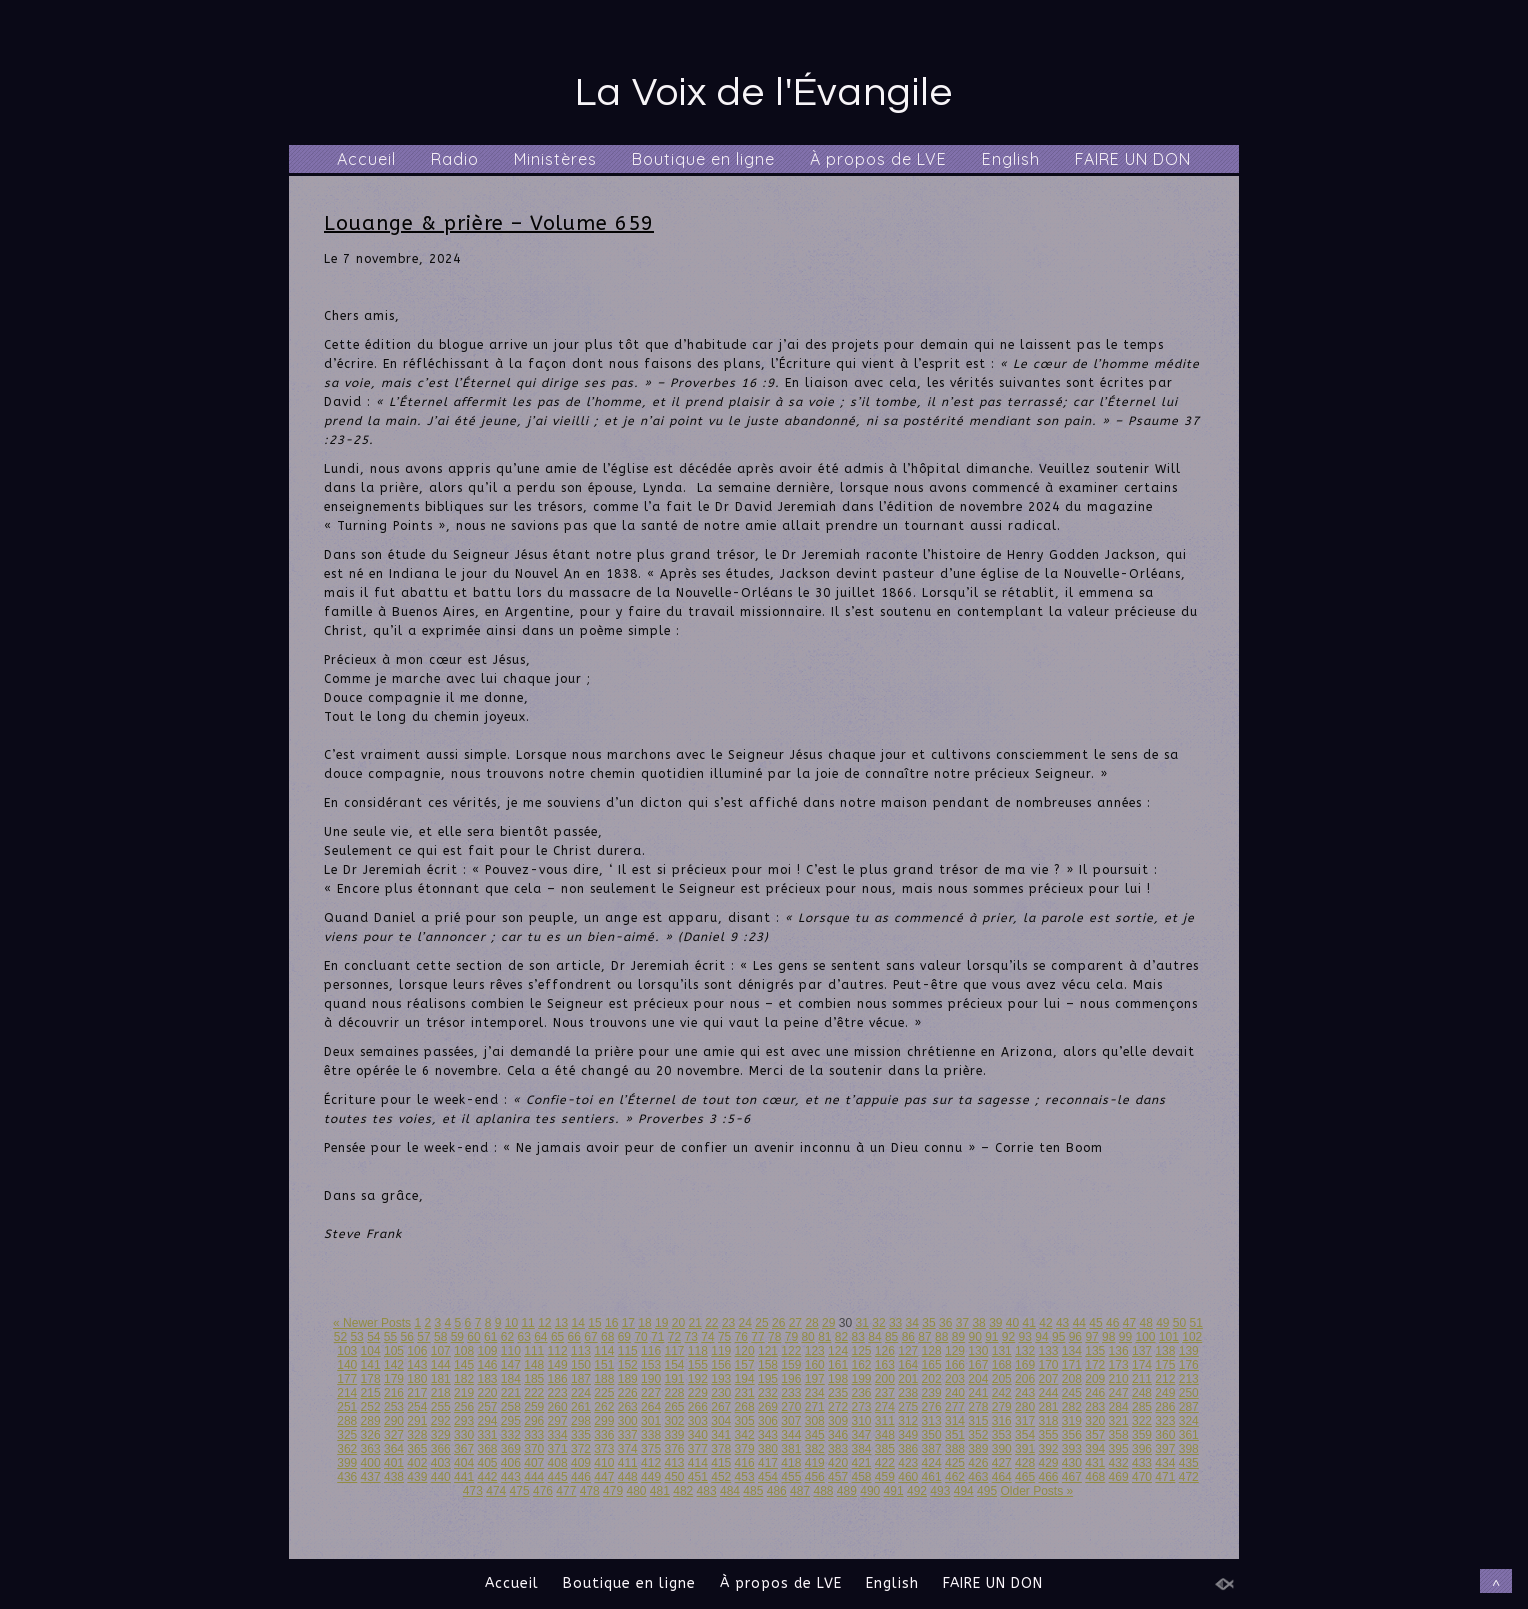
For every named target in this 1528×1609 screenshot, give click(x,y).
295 (511, 1421)
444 (534, 1477)
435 (1189, 1463)
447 (604, 1477)
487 (800, 1491)
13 (561, 1323)
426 (978, 1463)
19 (661, 1323)
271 (815, 1407)
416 (745, 1463)
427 (1002, 1463)
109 (487, 1351)
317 (1025, 1421)
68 (607, 1337)
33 (895, 1323)
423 (908, 1463)
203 (955, 1379)
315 (978, 1421)
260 (558, 1407)
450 (674, 1477)
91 (991, 1337)
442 (487, 1477)
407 (534, 1463)
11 (527, 1323)
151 (604, 1365)
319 (1072, 1421)
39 (995, 1323)
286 (1165, 1407)
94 (1041, 1337)
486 (777, 1491)
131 (1002, 1351)
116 (651, 1351)
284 (1119, 1407)
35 (928, 1323)
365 (417, 1449)
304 (721, 1421)
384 (861, 1449)
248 (1142, 1393)
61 (490, 1337)
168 (1002, 1365)
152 (628, 1365)
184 (511, 1379)
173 (1119, 1365)
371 (558, 1449)
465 (1025, 1477)
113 (581, 1351)
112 (558, 1351)
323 (1165, 1421)
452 (721, 1477)
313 (932, 1421)
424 (932, 1463)
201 (908, 1379)
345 (815, 1435)
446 (581, 1477)
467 (1072, 1477)
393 (1072, 1449)
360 (1165, 1435)
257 (487, 1407)
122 (791, 1351)
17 (628, 1323)
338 (651, 1435)
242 (1002, 1393)
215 (371, 1393)
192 (698, 1379)
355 (1048, 1435)
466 (1048, 1477)
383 (838, 1449)
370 (534, 1449)
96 (1075, 1337)
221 (511, 1393)
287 (1189, 1407)
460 (908, 1477)
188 (604, 1379)
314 (955, 1421)
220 (487, 1393)
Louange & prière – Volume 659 (489, 223)
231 (745, 1393)
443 (511, 1477)
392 (1048, 1449)
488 (823, 1491)
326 (371, 1435)
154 (674, 1365)
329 (441, 1435)
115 (628, 1351)
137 (1142, 1351)
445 (558, 1477)
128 (932, 1351)
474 (496, 1491)
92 (1008, 1337)
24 (745, 1323)
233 (791, 1393)
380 (768, 1449)
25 (761, 1323)
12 (544, 1323)
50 (1179, 1323)
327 (394, 1435)
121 (768, 1351)
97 (1091, 1337)
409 (581, 1463)
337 (628, 1435)
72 (674, 1337)
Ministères (555, 159)
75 (724, 1337)
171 (1072, 1365)
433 (1142, 1463)
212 (1165, 1379)
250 (1189, 1393)
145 (464, 1365)
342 (745, 1435)
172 (1095, 1365)
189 (628, 1379)
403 (441, 1463)
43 (1062, 1323)
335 (581, 1435)
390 (1002, 1449)
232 (768, 1393)
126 (885, 1351)
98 (1108, 1337)
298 (581, 1421)
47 (1129, 1323)
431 (1095, 1463)
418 (791, 1463)
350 (932, 1435)
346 (838, 1435)
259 (534, 1407)
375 (651, 1449)
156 (721, 1365)
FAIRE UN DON (1133, 159)
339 (674, 1435)
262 (604, 1407)
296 (534, 1421)
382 (815, 1449)
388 (955, 1449)
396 (1142, 1449)
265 (674, 1407)
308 (815, 1421)
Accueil (366, 159)
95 (1058, 1337)
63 (523, 1337)
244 (1048, 1393)
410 (604, 1463)
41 (1029, 1323)
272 (838, 1407)
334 (558, 1435)
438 (394, 1477)
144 (441, 1365)
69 (624, 1337)
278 (978, 1407)
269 (768, 1407)
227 (651, 1393)
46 (1112, 1323)
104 (371, 1351)
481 (660, 1491)
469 (1119, 1477)
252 (371, 1407)
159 (791, 1365)
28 (811, 1323)
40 (1012, 1323)
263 (628, 1407)
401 (394, 1463)
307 (791, 1421)
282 (1072, 1407)
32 (878, 1323)
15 (594, 1323)
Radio (455, 159)
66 (574, 1337)
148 (534, 1365)
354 (1025, 1435)
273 (861, 1407)
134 (1072, 1351)
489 (847, 1491)
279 (1002, 1407)
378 (721, 1449)
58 (440, 1337)
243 (1025, 1393)
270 (791, 1407)
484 (730, 1491)
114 (604, 1351)
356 (1072, 1435)
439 (417, 1477)
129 (955, 1351)
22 (711, 1323)
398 (1189, 1449)
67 (590, 1337)
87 (924, 1337)
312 (908, 1421)
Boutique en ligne (703, 159)
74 (707, 1337)
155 (698, 1365)
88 (941, 1337)
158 (768, 1365)
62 (507, 1337)
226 (628, 1393)
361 (1189, 1435)
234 (815, 1393)
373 (604, 1449)
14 (578, 1323)
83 (858, 1337)
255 (441, 1407)
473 (473, 1491)
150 (581, 1365)
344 (791, 1435)
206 (1025, 1379)
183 (487, 1379)
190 (651, 1379)
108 (464, 1351)
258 (511, 1407)
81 (824, 1337)
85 (891, 1337)
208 (1072, 1379)
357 (1095, 1435)
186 (558, 1379)
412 (651, 1463)
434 (1165, 1463)
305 (745, 1421)
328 (417, 1435)
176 (1189, 1365)
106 (417, 1351)
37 (962, 1323)
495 (987, 1491)
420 (838, 1463)
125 (861, 1351)
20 (678, 1323)
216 (394, 1393)
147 (511, 1365)
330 (464, 1435)
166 (955, 1365)
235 (838, 1393)
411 (628, 1463)
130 (978, 1351)
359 (1142, 1435)
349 (908, 1435)
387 (932, 1449)
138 (1165, 1351)
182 (464, 1379)
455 (791, 1477)
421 (861, 1463)
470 (1142, 1477)
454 (768, 1477)
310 (861, 1421)
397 (1165, 1449)
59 (457, 1337)
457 (838, 1477)
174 (1142, 1365)
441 (464, 1477)
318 (1048, 1421)
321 (1119, 1421)
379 (745, 1449)
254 (417, 1407)
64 (540, 1337)
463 (978, 1477)
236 (861, 1393)
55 (390, 1337)
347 (861, 1435)
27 (795, 1323)
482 (683, 1491)
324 (1189, 1421)
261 (581, 1407)
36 (945, 1323)
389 (978, 1449)
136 (1119, 1351)
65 (557, 1337)
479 (613, 1491)
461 (932, 1477)
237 (885, 1393)
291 (417, 1421)
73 (691, 1337)
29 (828, 1323)
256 (464, 1407)
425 (955, 1463)
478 (590, 1491)
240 (955, 1393)
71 (657, 1337)
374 (628, 1449)
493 (940, 1491)
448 (628, 1477)
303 (698, 1421)
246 (1095, 1393)
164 (908, 1365)
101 (1169, 1337)
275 (908, 1407)
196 (791, 1379)
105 (394, 1351)
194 (745, 1379)
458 (861, 1477)
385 (885, 1449)
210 (1119, 1379)
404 (464, 1463)
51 (1196, 1323)
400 (371, 1463)
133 (1048, 1351)
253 (394, 1407)
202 (932, 1379)
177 (347, 1379)
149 (558, 1365)
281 (1048, 1407)
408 (558, 1463)
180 (417, 1379)
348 (885, 1435)
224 (581, 1393)
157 (745, 1365)
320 (1095, 1421)
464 (1002, 1477)
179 (394, 1379)
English (1011, 159)
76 (741, 1337)
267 (721, 1407)
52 (340, 1337)
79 (791, 1337)
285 (1142, 1407)
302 (674, 1421)
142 (394, 1365)
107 (441, 1351)
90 (974, 1337)
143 (417, 1365)
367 (464, 1449)
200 (885, 1379)
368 (487, 1449)
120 (745, 1351)
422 (885, 1463)
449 (651, 1477)
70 (640, 1337)
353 (1002, 1435)
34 (912, 1323)
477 (566, 1491)
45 (1095, 1323)
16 (611, 1323)
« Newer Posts (372, 1323)
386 (908, 1449)
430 (1072, 1463)
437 (371, 1477)
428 (1025, 1463)
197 (815, 1379)
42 (1045, 1323)
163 (885, 1365)
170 (1048, 1365)
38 (978, 1323)
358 (1119, 1435)
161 (838, 1365)
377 (698, 1449)
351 (955, 1435)
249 (1165, 1393)
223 (558, 1393)
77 (757, 1337)
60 (473, 1337)
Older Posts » (1036, 1491)
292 (441, 1421)
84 (874, 1337)
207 (1048, 1379)
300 (628, 1421)
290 (394, 1421)
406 (511, 1463)
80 (807, 1337)
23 (728, 1323)
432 (1119, 1463)
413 (674, 1463)
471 (1165, 1477)
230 (721, 1393)
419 (815, 1463)
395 (1119, 1449)
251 (347, 1407)
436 (347, 1477)
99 (1125, 1337)
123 (815, 1351)
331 (487, 1435)
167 (978, 1365)
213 (1189, 1379)
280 (1025, 1407)
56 (407, 1337)
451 (698, 1477)
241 (978, 1393)
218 (441, 1393)
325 (347, 1435)
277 (955, 1407)
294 (487, 1421)
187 (581, 1379)
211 (1142, 1379)
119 (721, 1351)
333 (534, 1435)
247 (1119, 1393)
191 (674, 1379)
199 (861, 1379)
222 (534, 1393)
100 (1145, 1337)
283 (1095, 1407)
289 (371, 1421)
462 (955, 1477)
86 (908, 1337)
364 (394, 1449)
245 (1072, 1393)
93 (1025, 1337)
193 (721, 1379)
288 (347, 1421)
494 (964, 1491)
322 (1142, 1421)
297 (558, 1421)
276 (932, 1407)
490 (870, 1491)
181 (441, 1379)
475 (520, 1491)
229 (698, 1393)
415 (721, 1463)
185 (534, 1379)
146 (487, 1365)
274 (885, 1407)
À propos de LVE (878, 159)
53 (356, 1337)
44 (1079, 1323)
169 (1025, 1365)
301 (651, 1421)
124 (838, 1351)
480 (636, 1491)
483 (707, 1491)
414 (698, 1463)
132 (1025, 1351)
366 (441, 1449)
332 (511, 1435)
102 (1192, 1337)
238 (908, 1393)
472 (1189, 1477)
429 (1048, 1463)
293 (464, 1421)
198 (838, 1379)
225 (604, 1393)
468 (1095, 1477)
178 (371, 1379)
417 (768, 1463)
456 (815, 1477)
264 (651, 1407)
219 (464, 1393)
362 (347, 1449)
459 (885, 1477)
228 (674, 1393)
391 (1025, 1449)
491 (894, 1491)
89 (958, 1337)
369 (511, 1449)
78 (774, 1337)
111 (534, 1351)
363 (371, 1449)
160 (815, 1365)
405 (487, 1463)
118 (698, 1351)
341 (721, 1435)
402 (417, 1463)
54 (373, 1337)
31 (862, 1323)
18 (644, 1323)
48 (1145, 1323)
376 (674, 1449)
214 (347, 1393)
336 (604, 1435)
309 (838, 1421)
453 (745, 1477)
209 (1095, 1379)
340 (698, 1435)
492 (917, 1491)
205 (1002, 1379)
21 (694, 1323)
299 (604, 1421)
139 (1189, 1351)
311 (885, 1421)
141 (371, 1365)
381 (791, 1449)
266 (698, 1407)
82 (841, 1337)
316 (1002, 1421)
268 (745, 1407)
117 (674, 1351)
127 (908, 1351)
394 (1095, 1449)
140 (347, 1365)
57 (423, 1337)
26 (778, 1323)
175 (1165, 1365)
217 (417, 1393)
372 (581, 1449)
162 (861, 1365)
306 (768, 1421)
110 (511, 1351)
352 (978, 1435)
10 (511, 1323)
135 (1095, 1351)
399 (347, 1463)
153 (651, 1365)
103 (347, 1351)
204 (978, 1379)
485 (753, 1491)
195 (768, 1379)
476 (543, 1491)
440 (441, 1477)
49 (1162, 1323)
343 (768, 1435)
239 (932, 1393)
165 (932, 1365)
